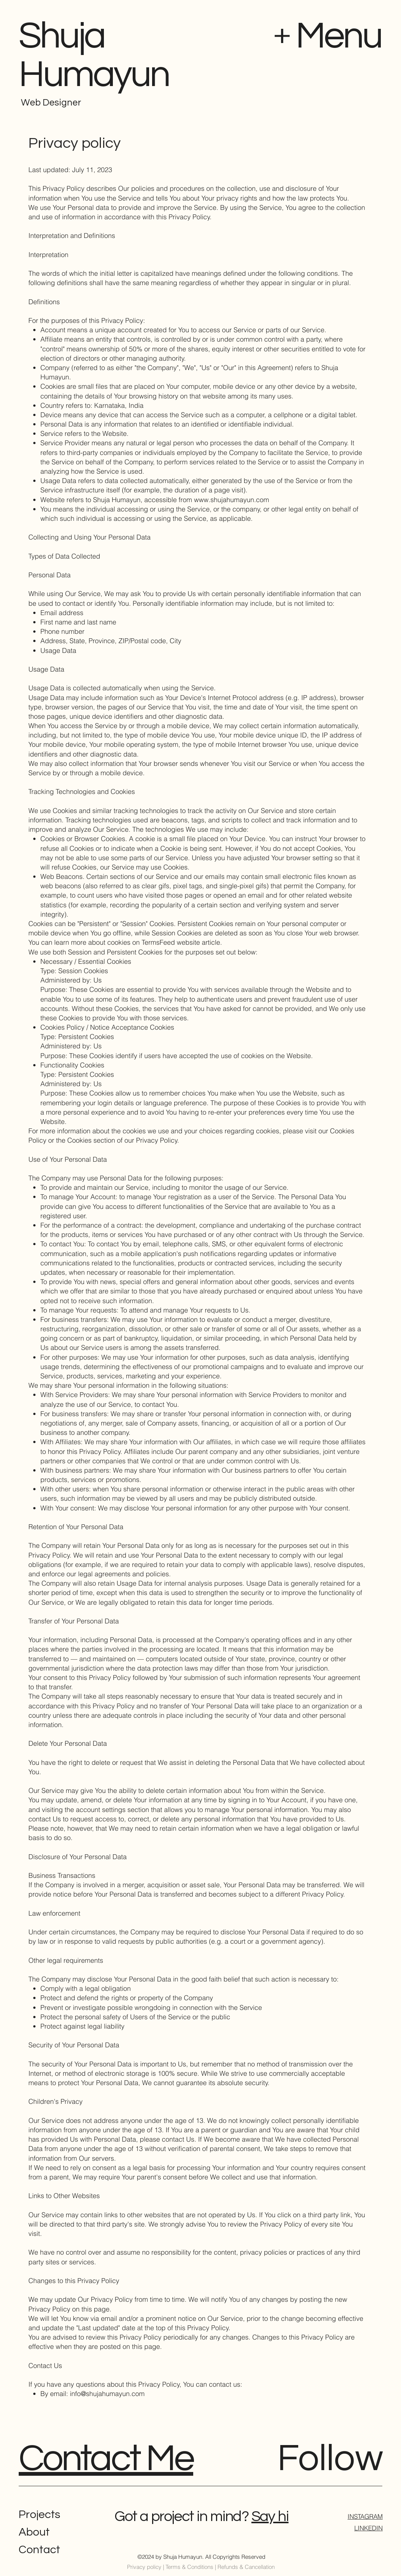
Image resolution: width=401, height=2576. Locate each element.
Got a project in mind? (181, 2516)
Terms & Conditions (189, 2566)
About (34, 2532)
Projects (39, 2514)
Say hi (270, 2516)
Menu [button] (339, 36)
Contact (39, 2549)
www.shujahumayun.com (231, 499)
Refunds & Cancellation (246, 2566)
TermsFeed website (171, 942)
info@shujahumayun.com (107, 2393)
